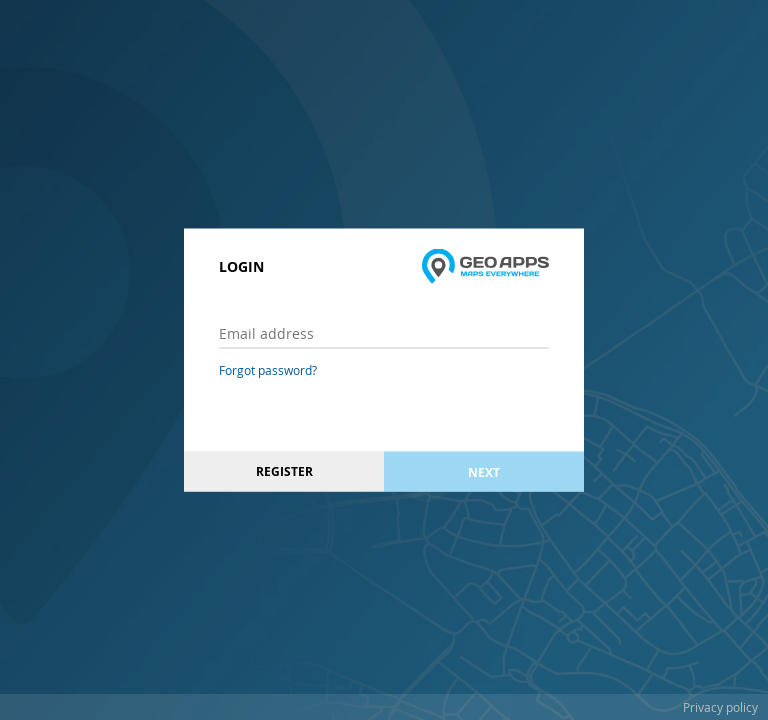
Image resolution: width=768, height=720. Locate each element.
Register (284, 471)
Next (484, 471)
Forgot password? (268, 370)
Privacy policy (720, 707)
